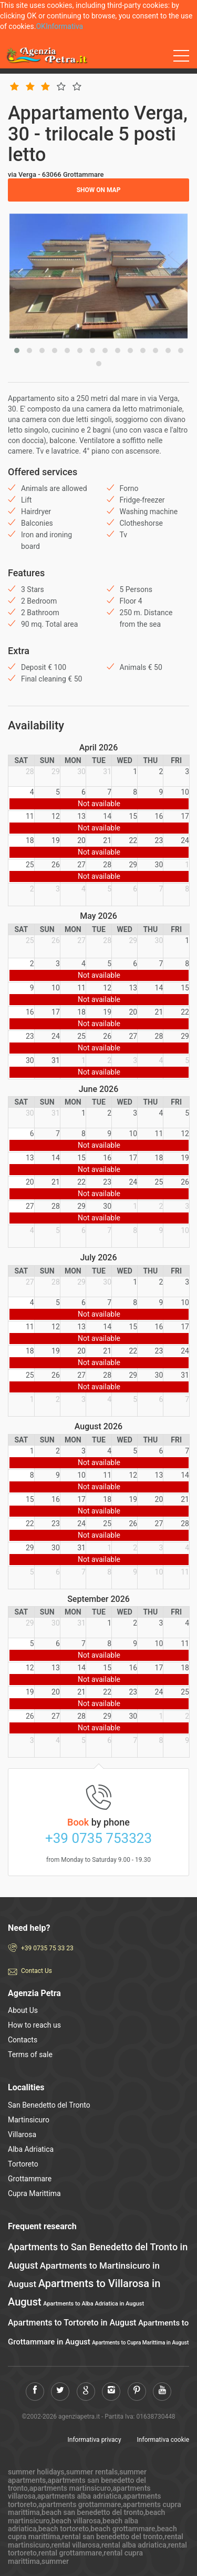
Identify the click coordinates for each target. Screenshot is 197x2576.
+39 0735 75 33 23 (47, 1948)
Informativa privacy (94, 2439)
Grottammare (29, 2178)
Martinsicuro (28, 2120)
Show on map (99, 190)
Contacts (22, 2040)
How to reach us (34, 2025)
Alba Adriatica (31, 2149)
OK (40, 26)
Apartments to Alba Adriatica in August (93, 2303)
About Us (23, 2010)
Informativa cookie (163, 2439)
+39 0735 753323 (98, 1838)
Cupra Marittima (34, 2193)
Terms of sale (30, 2054)
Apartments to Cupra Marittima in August (140, 2343)
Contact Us (36, 1970)
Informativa (64, 26)
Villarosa (22, 2134)
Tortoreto (23, 2164)
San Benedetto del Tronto (49, 2105)
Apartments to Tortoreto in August (72, 2323)
